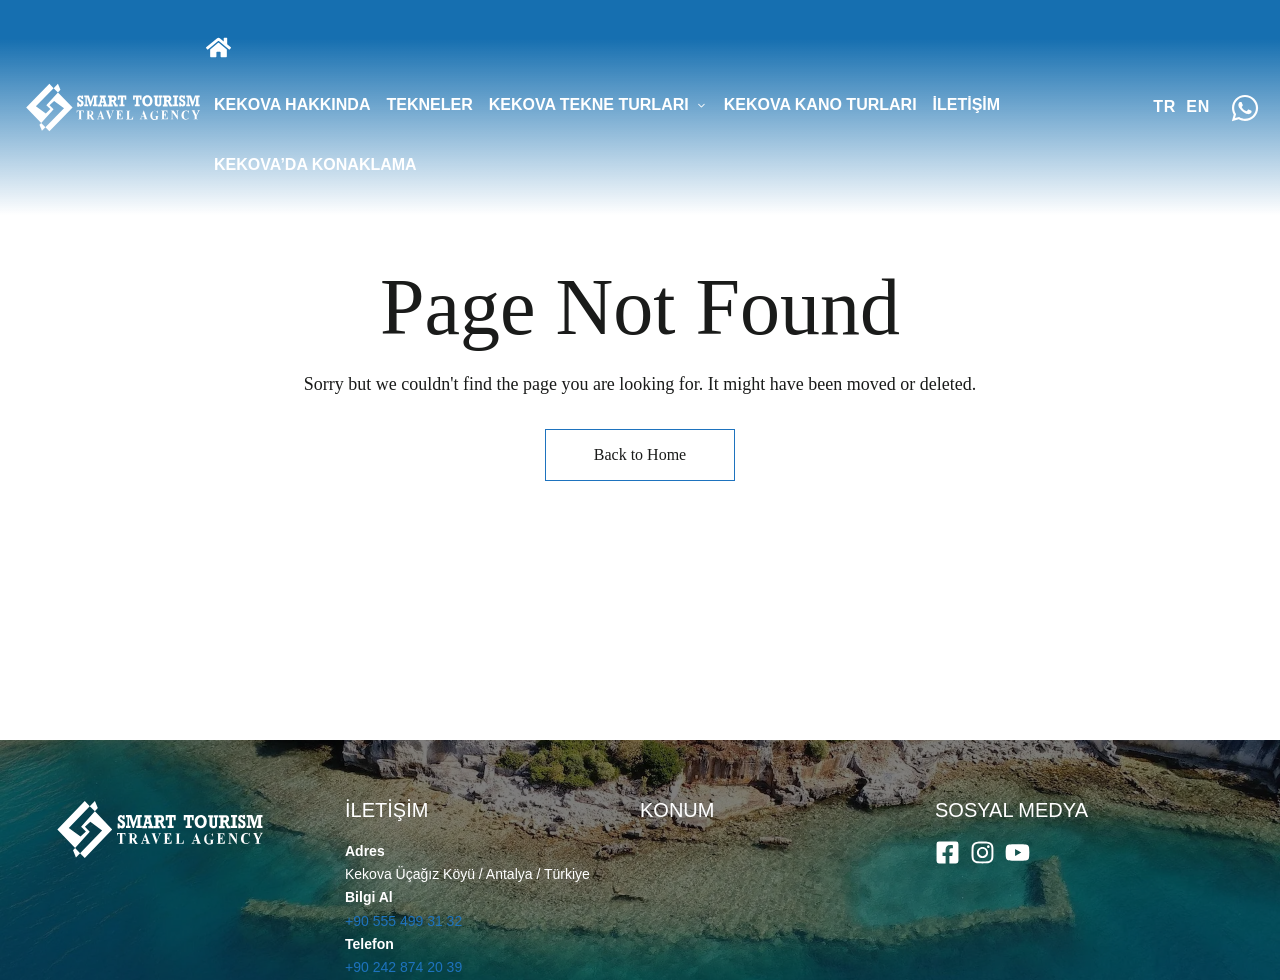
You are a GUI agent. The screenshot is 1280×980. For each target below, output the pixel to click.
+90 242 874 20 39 (403, 967)
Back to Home (640, 454)
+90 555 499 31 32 (403, 921)
